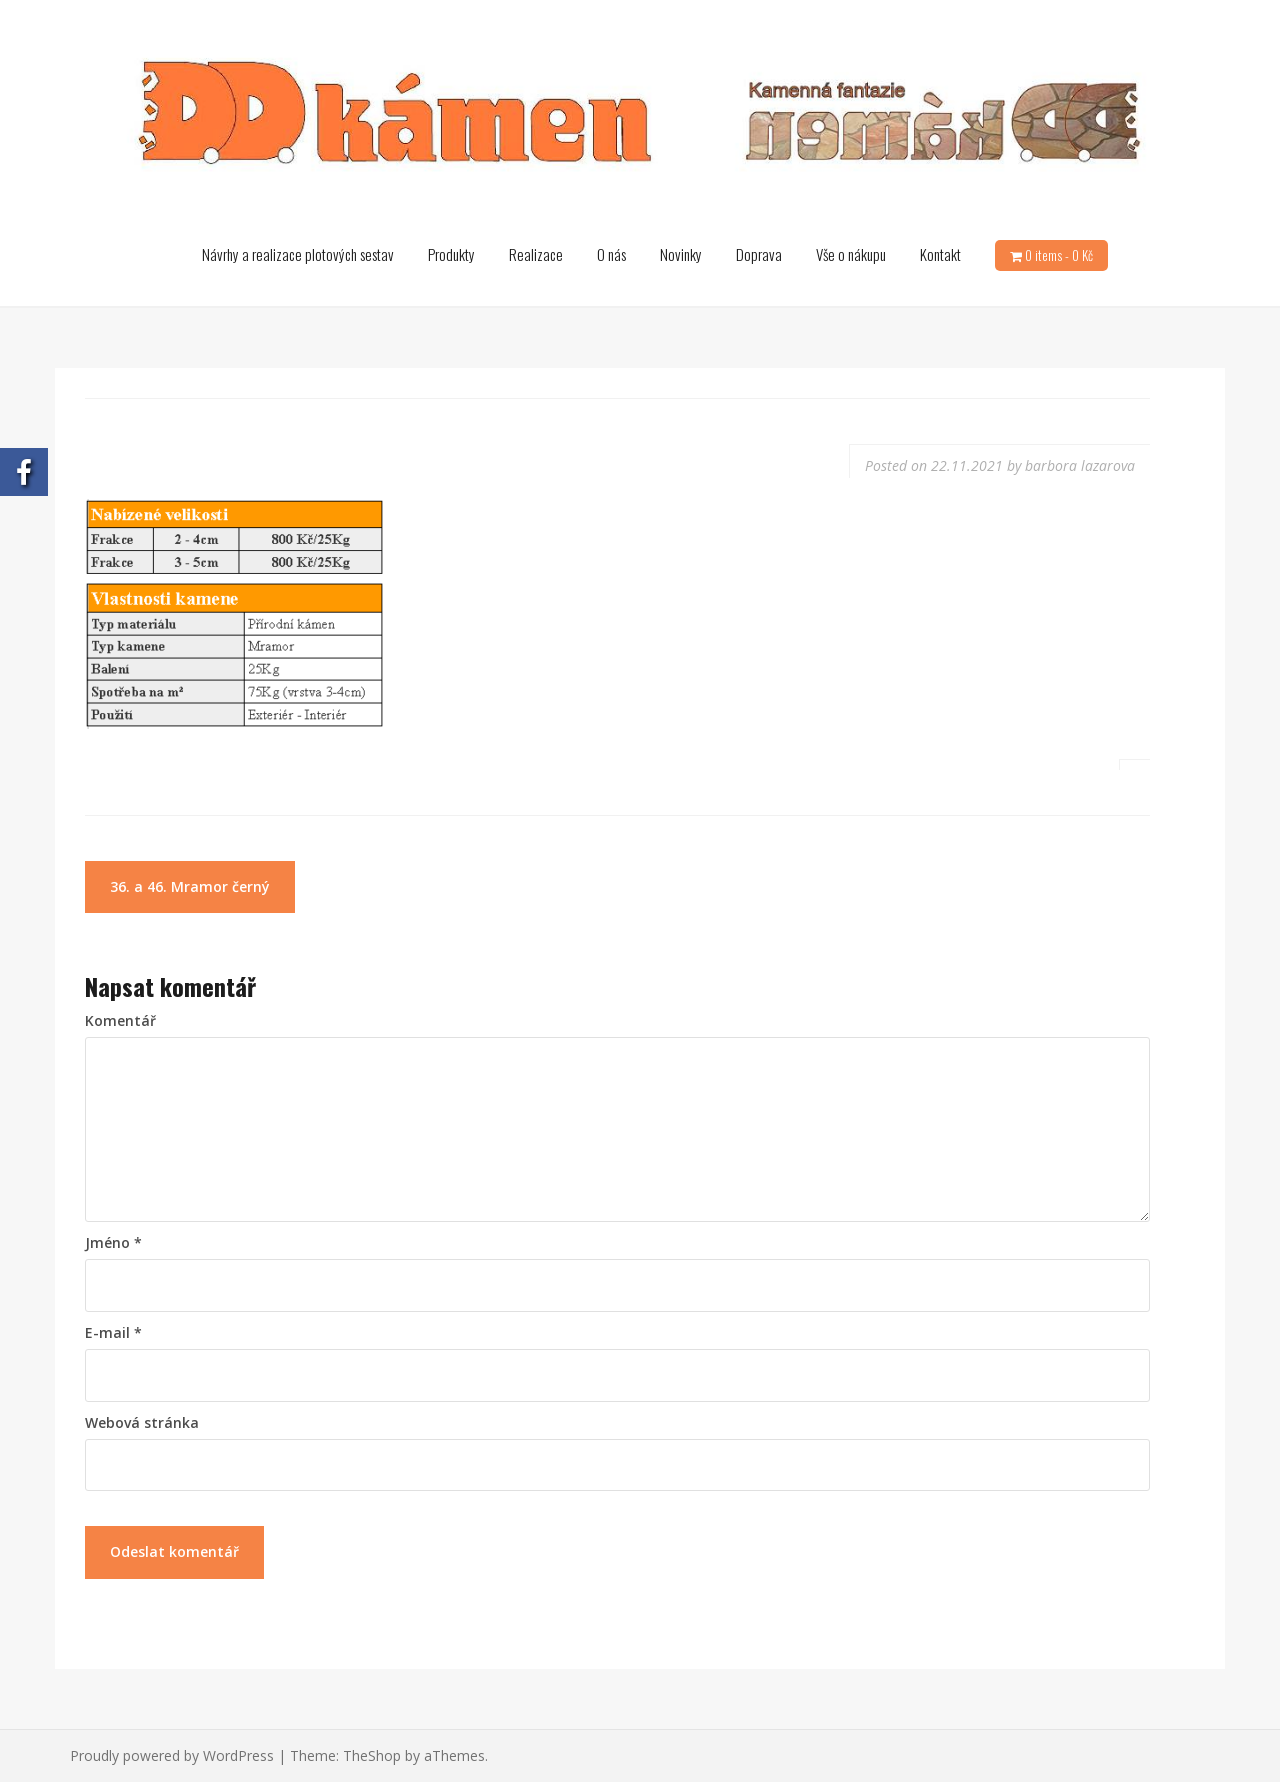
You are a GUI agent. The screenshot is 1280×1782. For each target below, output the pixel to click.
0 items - (1059, 255)
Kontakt (940, 254)
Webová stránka (142, 1422)
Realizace (536, 254)
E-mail (113, 1332)
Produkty (451, 254)
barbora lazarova (1080, 465)
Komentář (120, 1020)
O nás (611, 254)
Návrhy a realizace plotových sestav (298, 254)
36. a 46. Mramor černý (190, 886)
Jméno (113, 1242)
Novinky (681, 254)
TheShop (372, 1755)
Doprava (759, 254)
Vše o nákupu (851, 254)
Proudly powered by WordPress (172, 1755)
